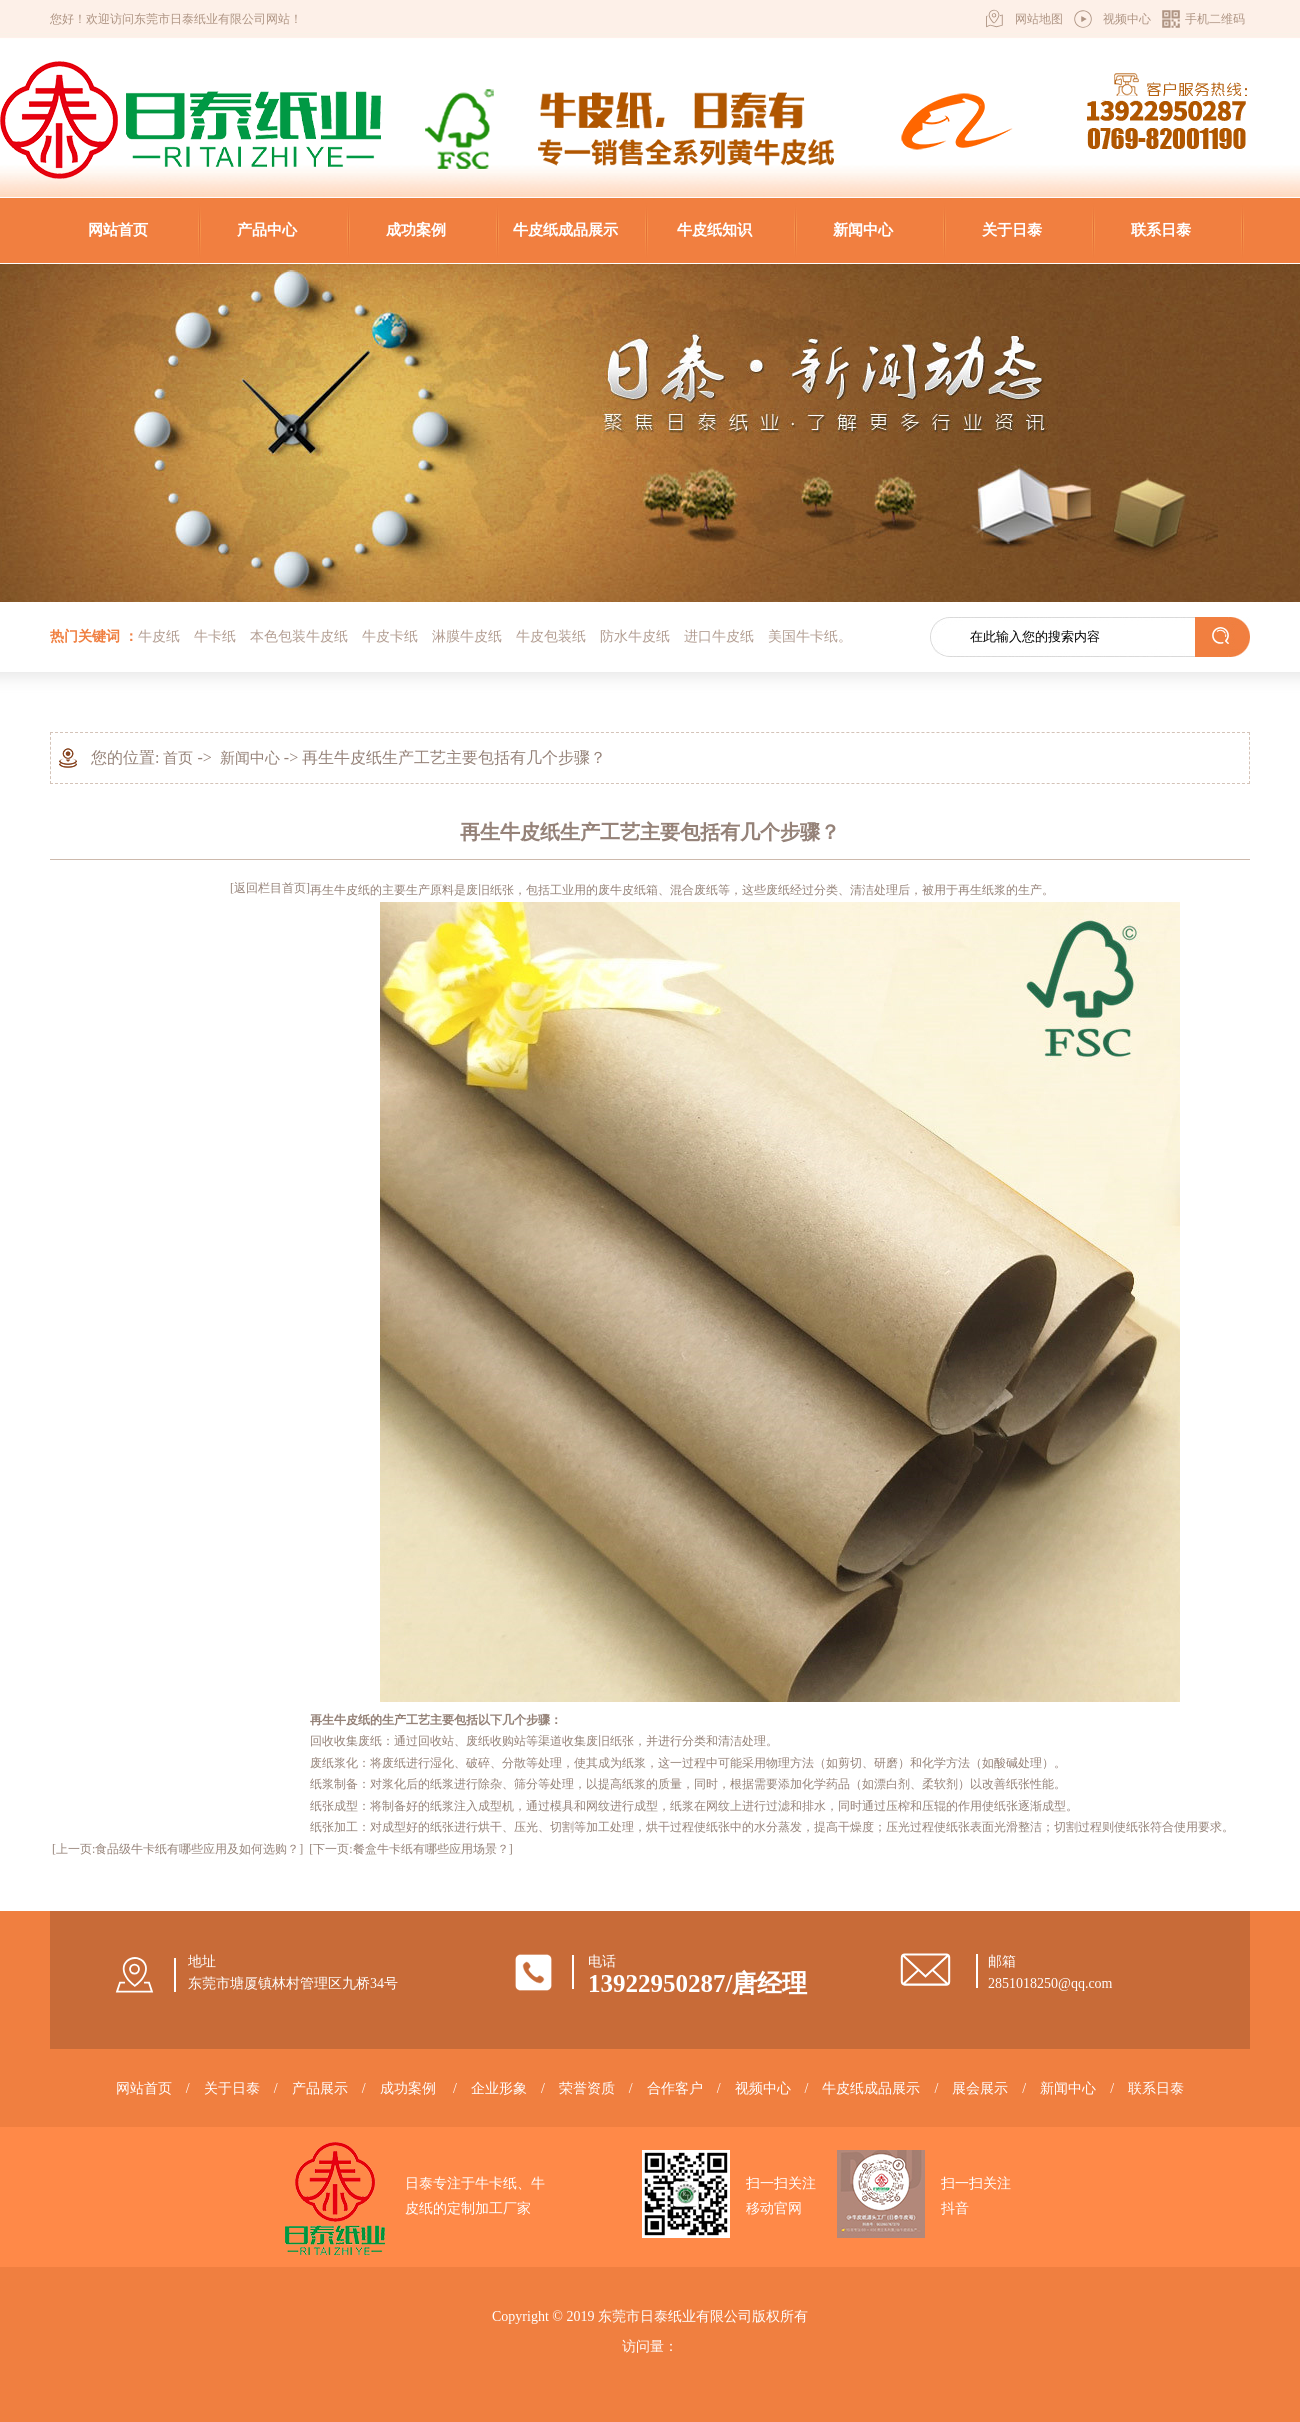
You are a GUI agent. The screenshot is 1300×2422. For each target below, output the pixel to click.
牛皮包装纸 (551, 636)
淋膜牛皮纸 (467, 636)
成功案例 (416, 230)
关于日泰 (1012, 230)
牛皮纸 (159, 636)
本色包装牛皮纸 (299, 636)
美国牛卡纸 (803, 636)
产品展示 (320, 2088)
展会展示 (980, 2088)
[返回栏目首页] (270, 888)
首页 (178, 758)
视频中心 (1127, 19)
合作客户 (675, 2088)
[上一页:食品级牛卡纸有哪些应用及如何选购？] (177, 1849)
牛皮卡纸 (390, 636)
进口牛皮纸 (719, 636)
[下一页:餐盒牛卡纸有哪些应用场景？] (410, 1849)
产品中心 (267, 230)
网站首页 (118, 230)
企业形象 (499, 2088)
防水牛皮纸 (635, 636)
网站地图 (1039, 19)
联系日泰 (1161, 230)
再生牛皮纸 (340, 890)
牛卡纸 (215, 636)
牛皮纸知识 (714, 230)
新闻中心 (863, 230)
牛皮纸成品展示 (565, 230)
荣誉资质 (587, 2088)
